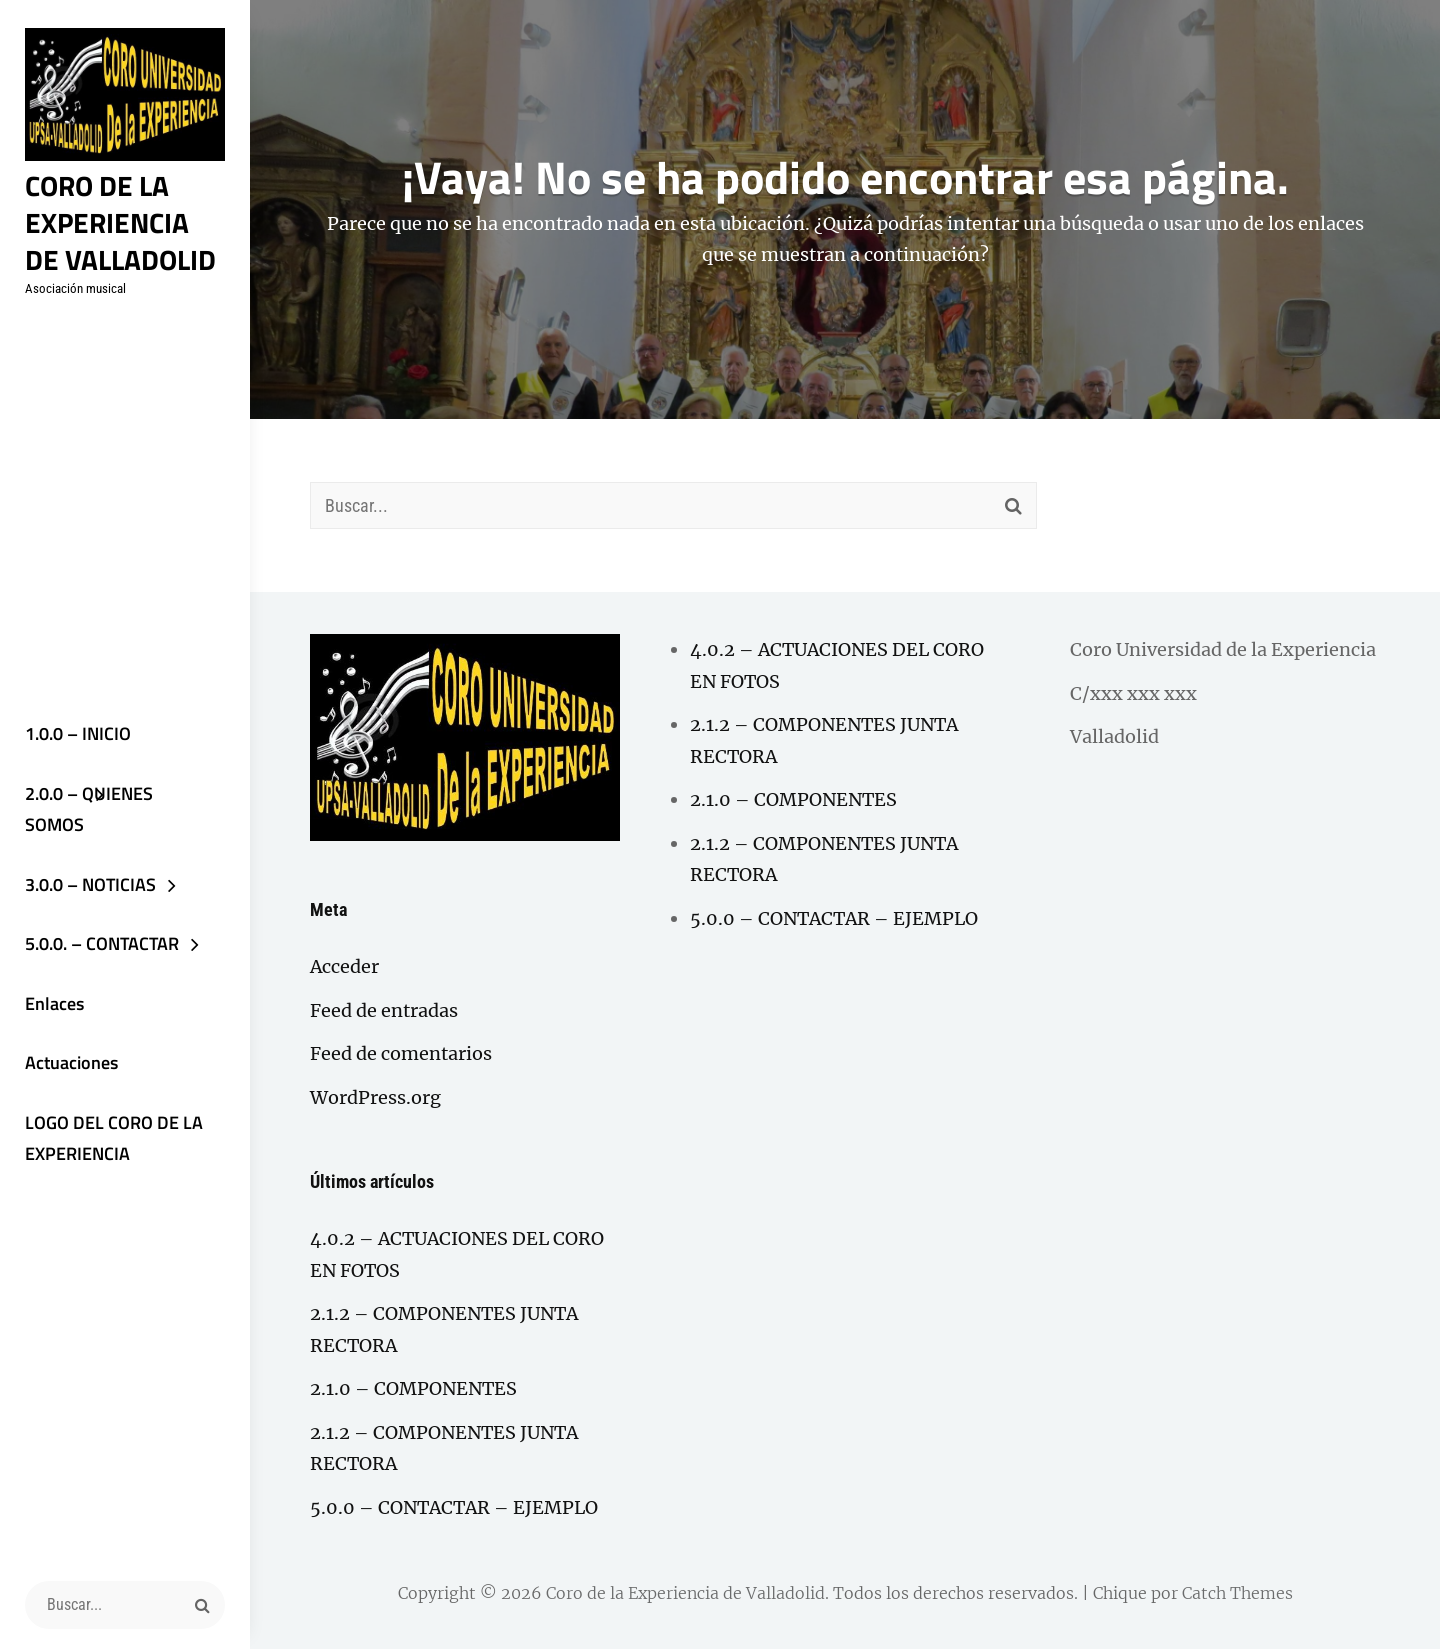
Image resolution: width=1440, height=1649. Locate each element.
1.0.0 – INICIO (78, 733)
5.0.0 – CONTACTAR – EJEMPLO (454, 1507)
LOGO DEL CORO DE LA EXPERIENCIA (114, 1138)
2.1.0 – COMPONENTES (413, 1388)
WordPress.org (375, 1097)
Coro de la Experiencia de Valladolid (120, 222)
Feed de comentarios (401, 1053)
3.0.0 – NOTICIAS (90, 884)
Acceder (344, 966)
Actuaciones (71, 1062)
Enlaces (54, 1003)
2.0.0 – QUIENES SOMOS (89, 809)
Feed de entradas (384, 1010)
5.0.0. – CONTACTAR (102, 943)
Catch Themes (1237, 1593)
